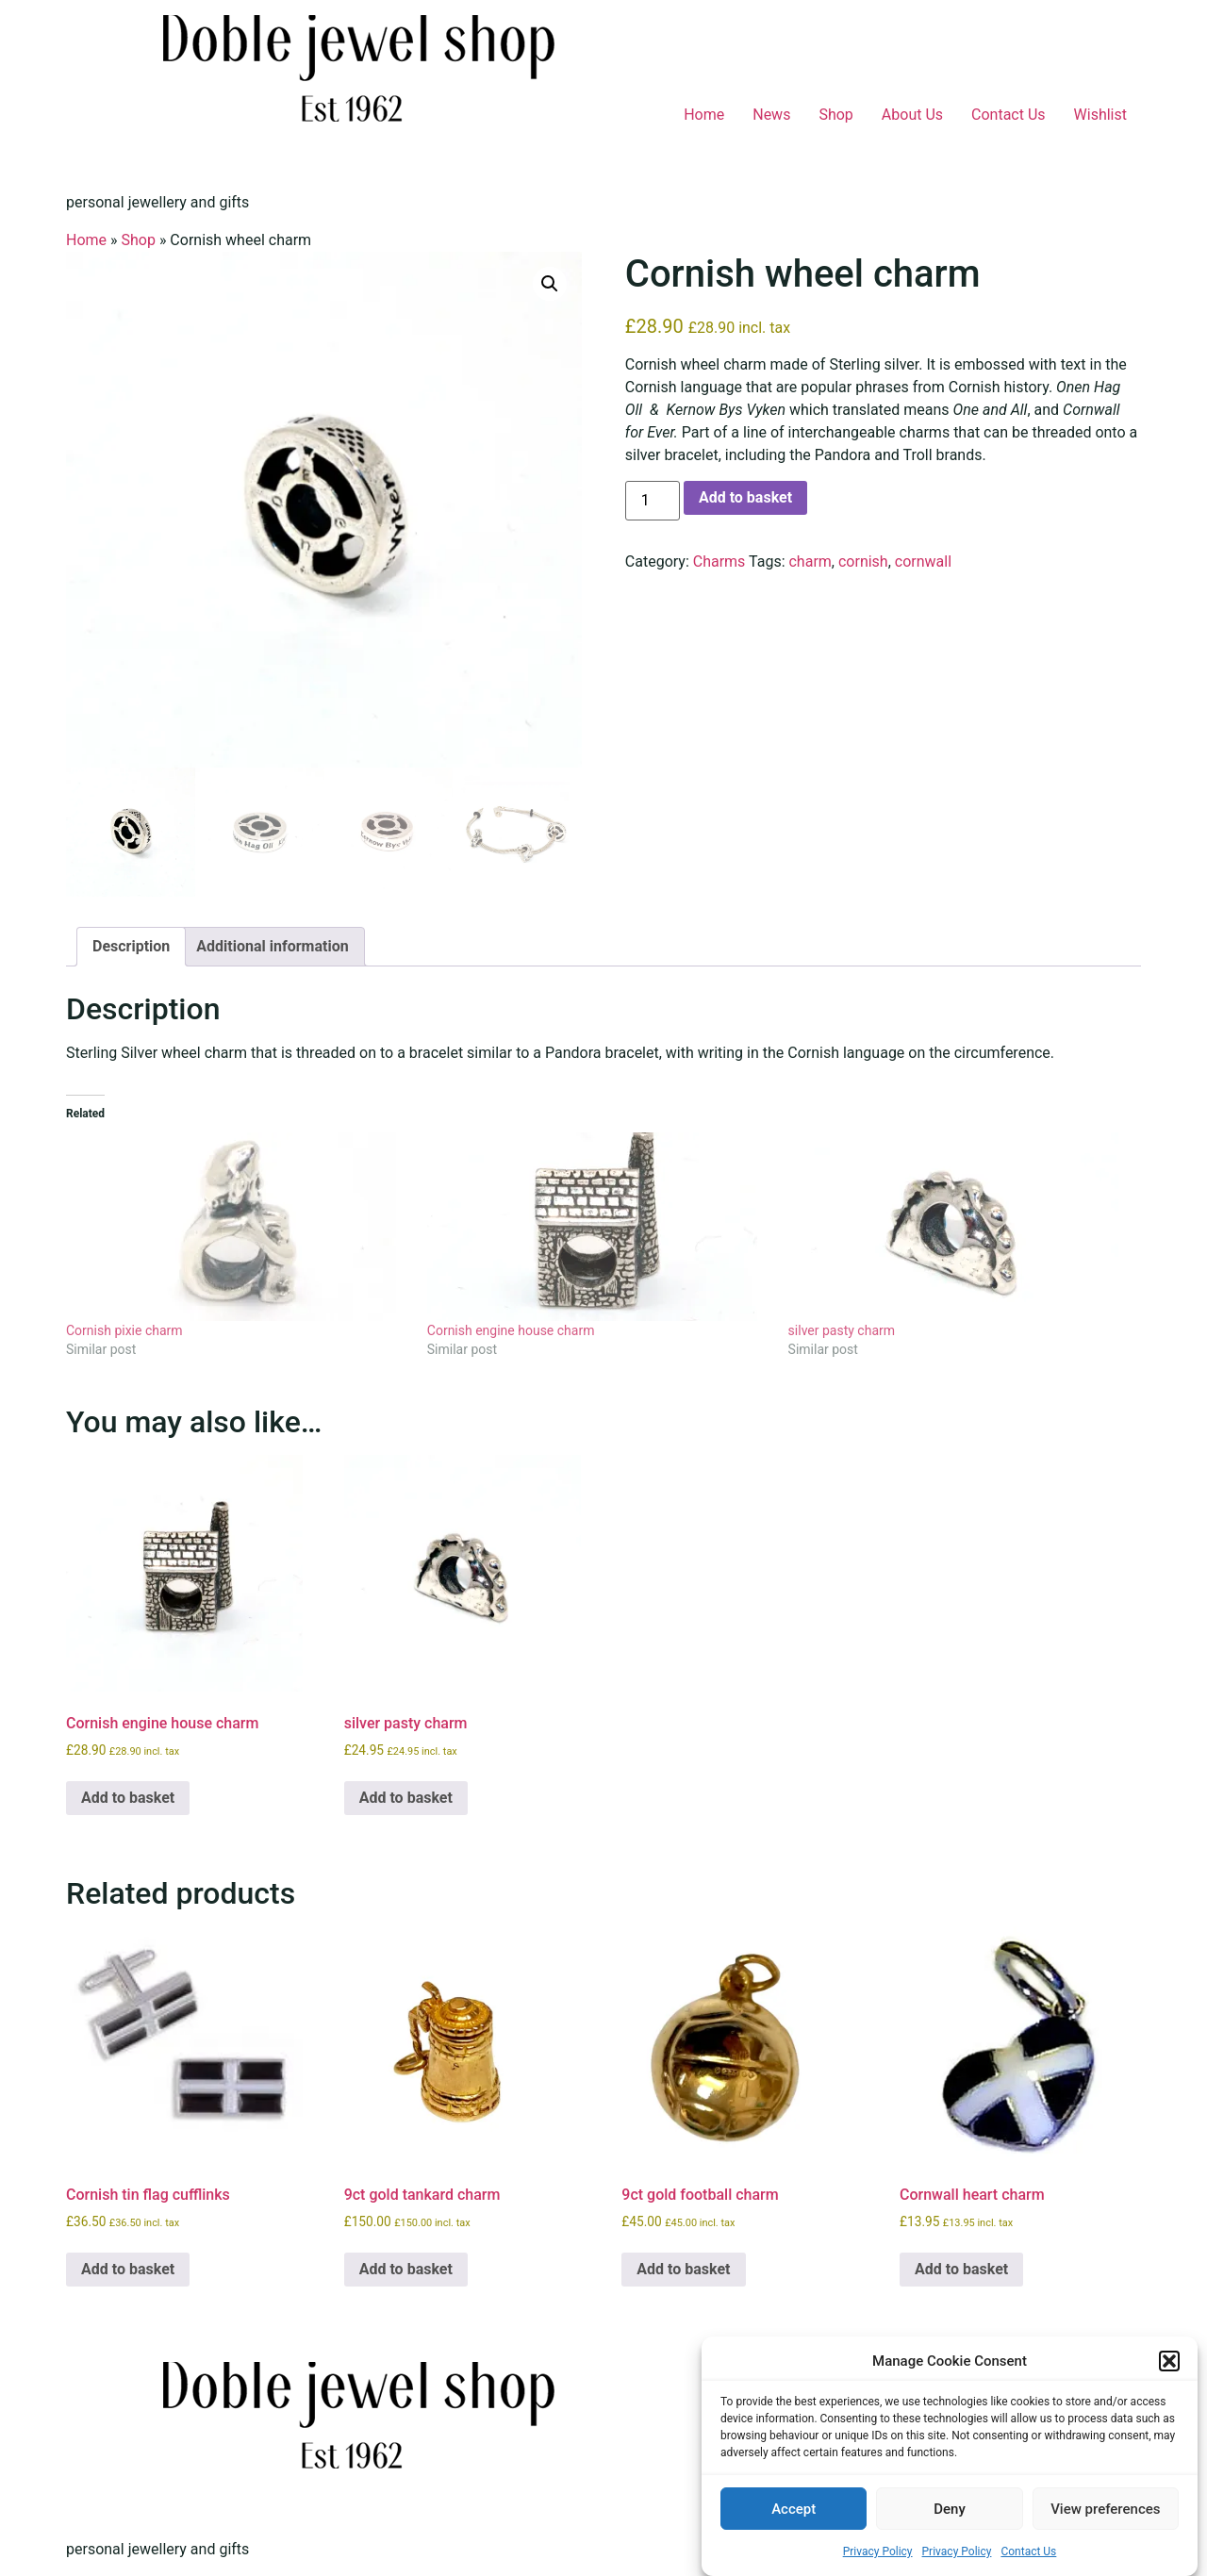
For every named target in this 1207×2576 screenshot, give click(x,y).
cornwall (923, 561)
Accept (793, 2509)
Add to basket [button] (127, 1798)
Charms (719, 561)
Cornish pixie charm (124, 1330)
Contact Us (1028, 2551)
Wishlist (1100, 115)
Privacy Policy (878, 2551)
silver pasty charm (841, 1330)
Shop (835, 115)
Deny (950, 2509)
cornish (863, 561)
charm (809, 561)
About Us (912, 115)
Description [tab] (131, 946)
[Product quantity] (652, 500)
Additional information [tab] (272, 946)
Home (704, 115)
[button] (1169, 2361)
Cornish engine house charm (511, 1330)
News (771, 115)
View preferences (1105, 2509)
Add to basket (745, 497)
